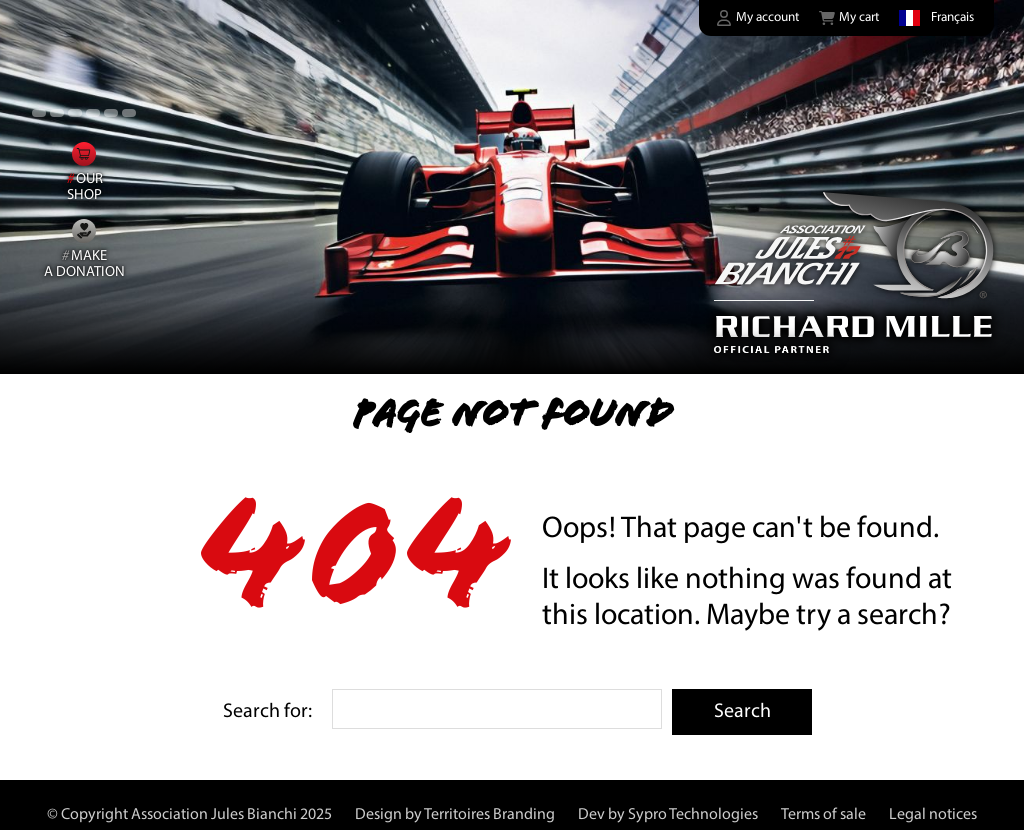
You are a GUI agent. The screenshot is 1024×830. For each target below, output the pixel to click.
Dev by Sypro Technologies (668, 815)
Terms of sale (823, 815)
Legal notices (933, 815)
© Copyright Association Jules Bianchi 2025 (189, 815)
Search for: (267, 712)
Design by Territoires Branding (455, 815)
